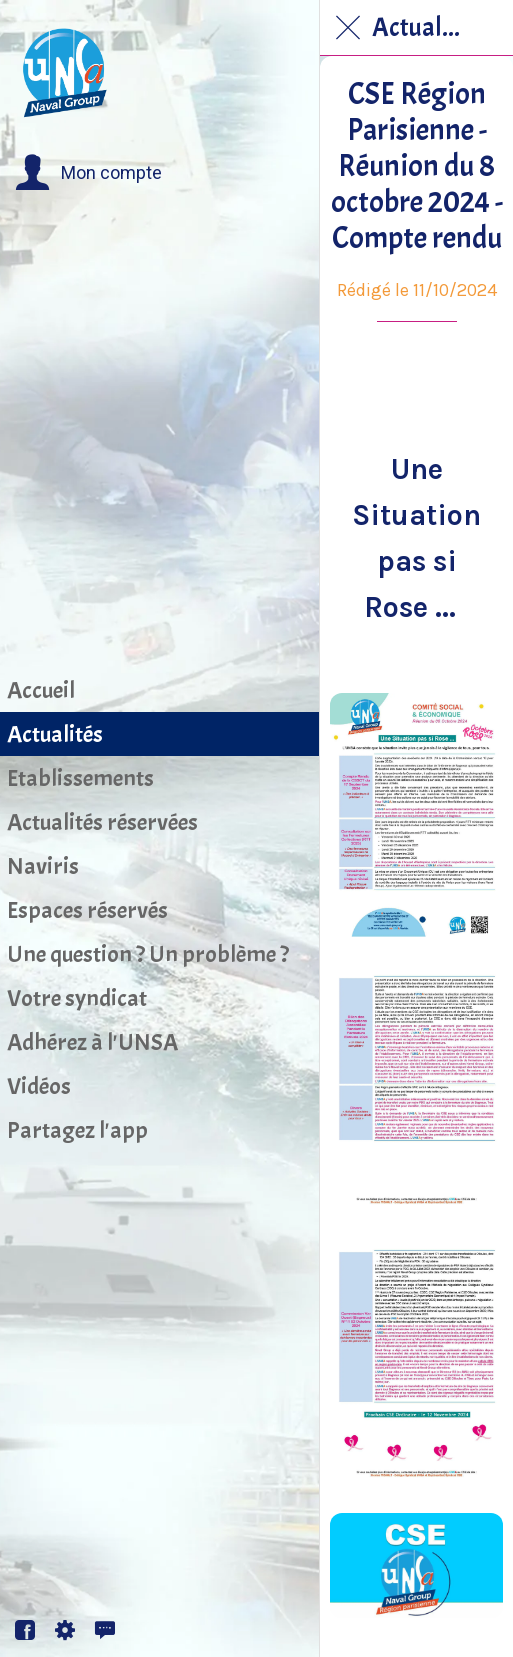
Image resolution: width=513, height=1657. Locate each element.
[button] (88, 173)
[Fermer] (348, 28)
